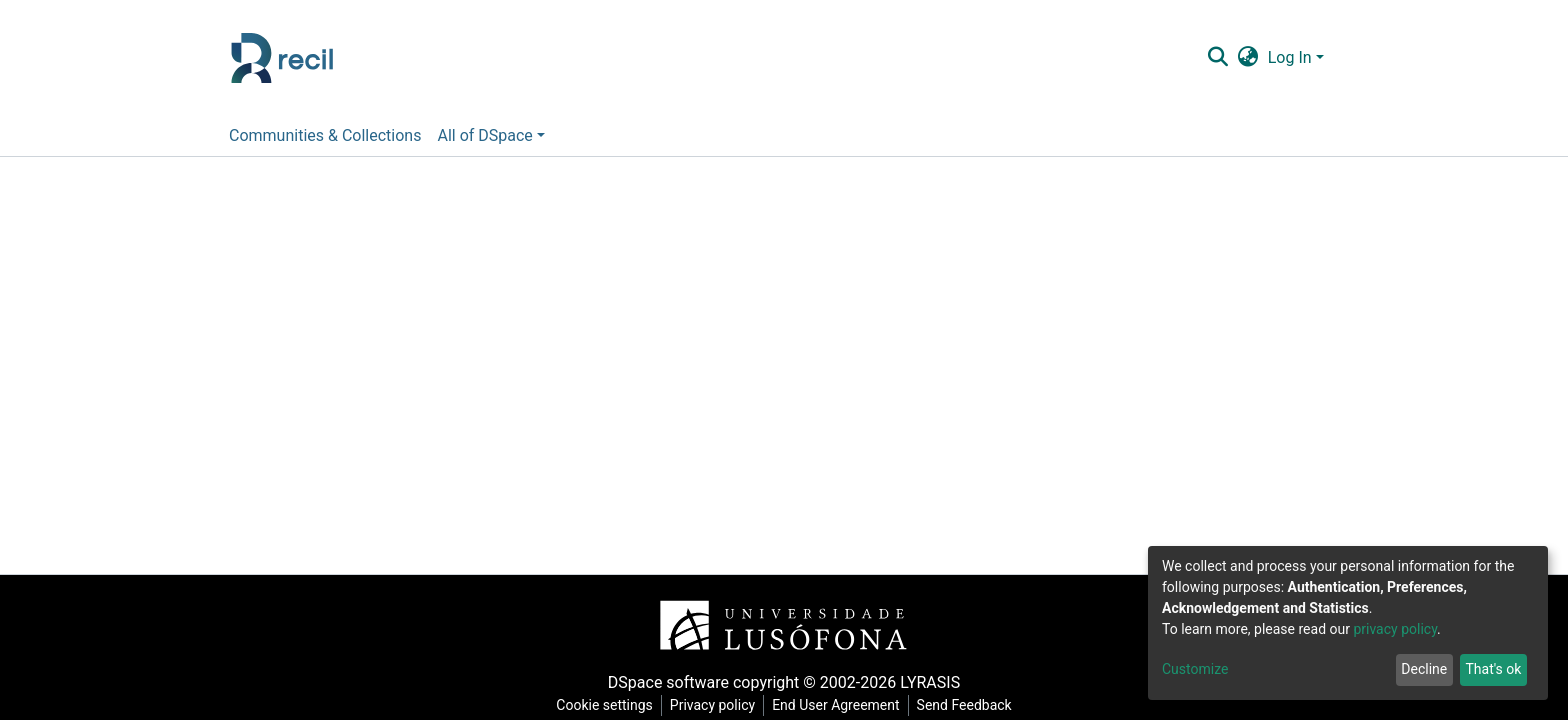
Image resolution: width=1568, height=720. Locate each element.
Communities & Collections (325, 135)
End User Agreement (835, 705)
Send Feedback (964, 705)
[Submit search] (1217, 58)
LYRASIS (930, 682)
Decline (1424, 669)
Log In (1290, 57)
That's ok (1493, 669)
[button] (1247, 58)
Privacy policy (712, 705)
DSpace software (668, 682)
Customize (1195, 669)
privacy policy (1395, 629)
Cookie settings (604, 705)
